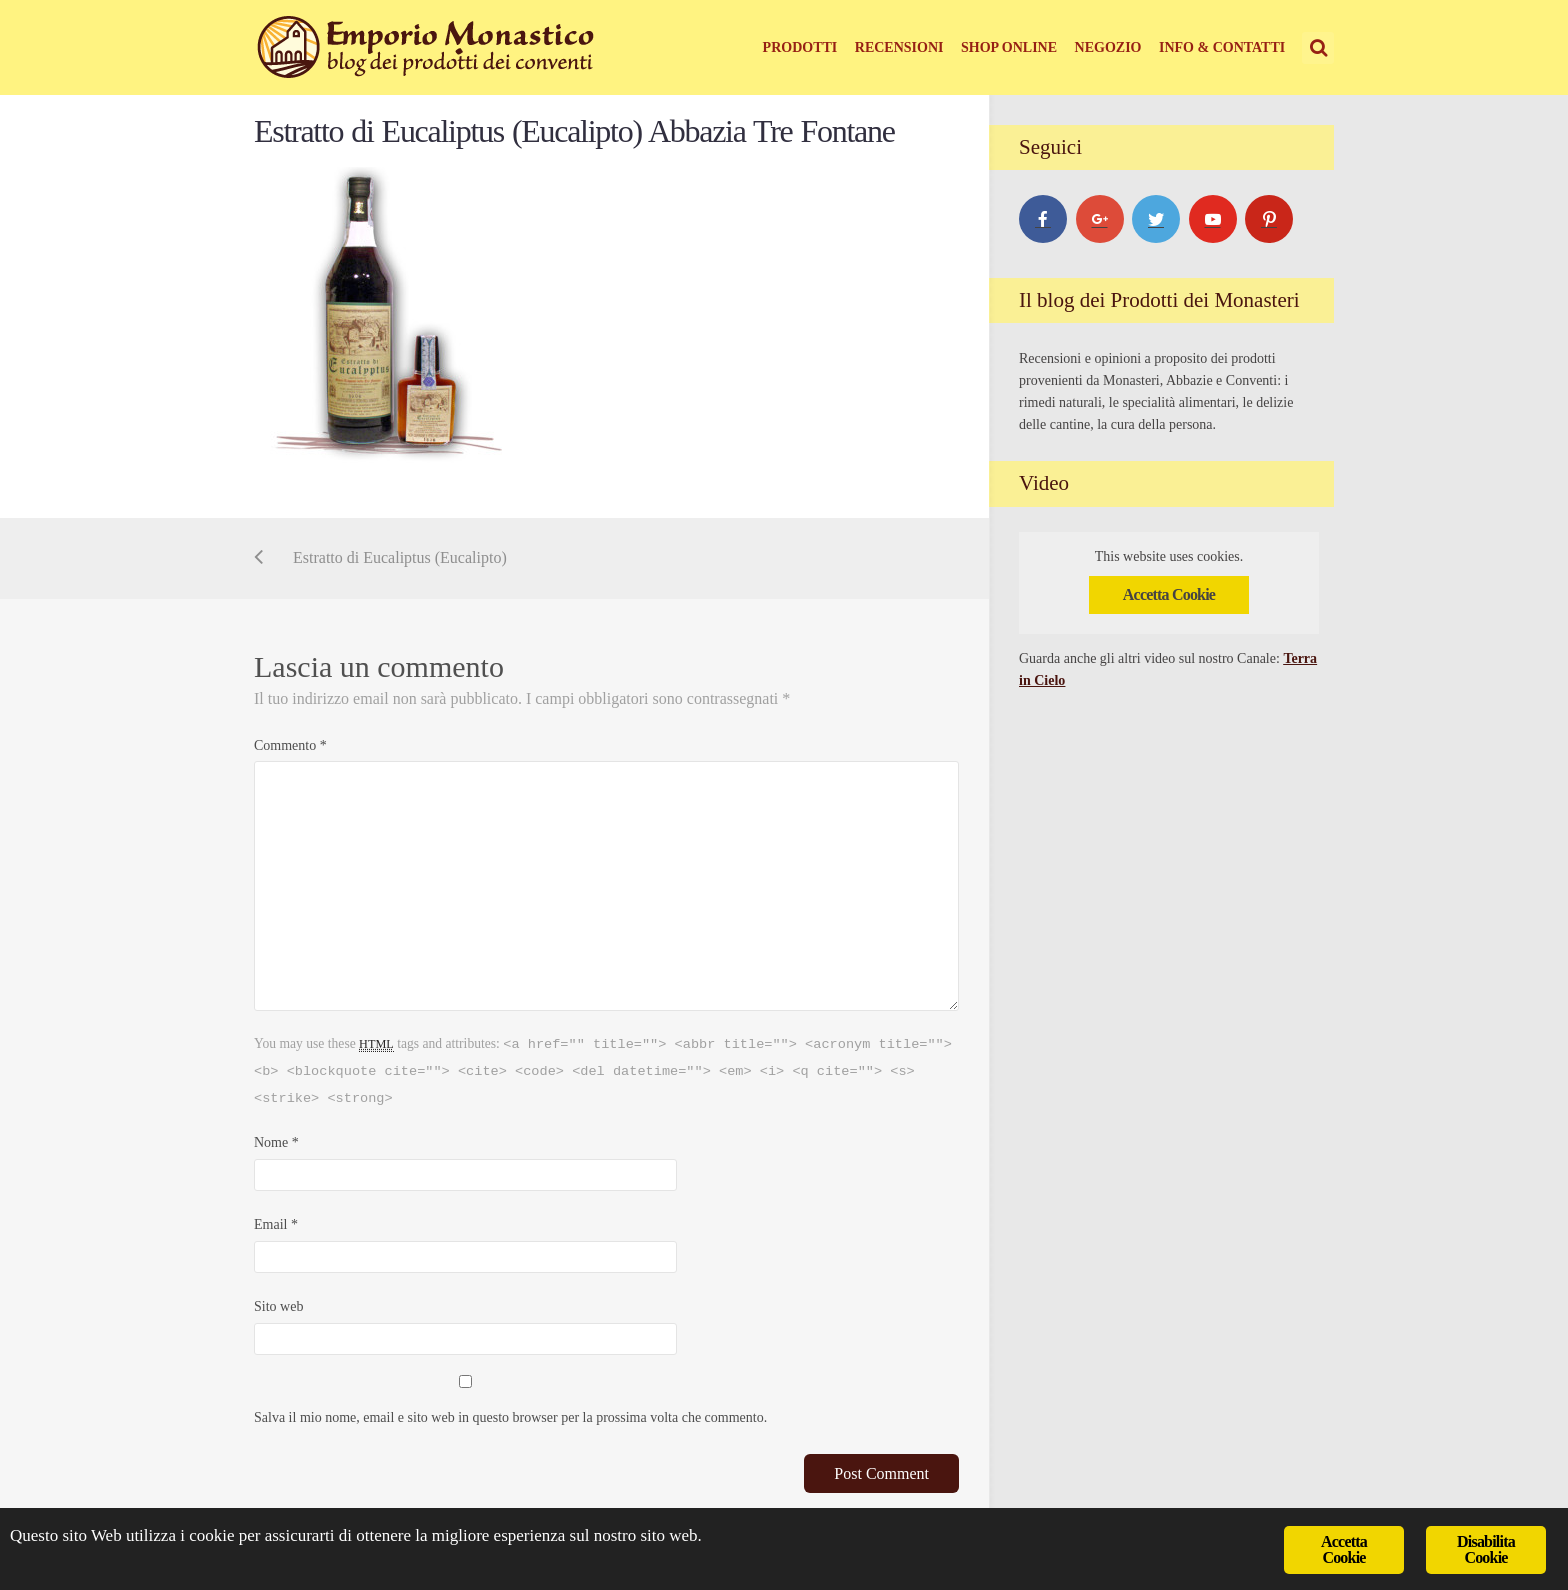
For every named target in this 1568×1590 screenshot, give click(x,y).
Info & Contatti (1222, 47)
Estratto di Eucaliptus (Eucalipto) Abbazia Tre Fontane (574, 131)
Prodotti (800, 47)
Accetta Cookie (1169, 594)
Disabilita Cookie (1486, 1549)
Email (276, 1224)
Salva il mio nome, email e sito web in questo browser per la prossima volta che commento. (510, 1417)
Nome (276, 1142)
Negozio (1108, 47)
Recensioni (899, 47)
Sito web (278, 1306)
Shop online (1009, 47)
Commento (290, 745)
